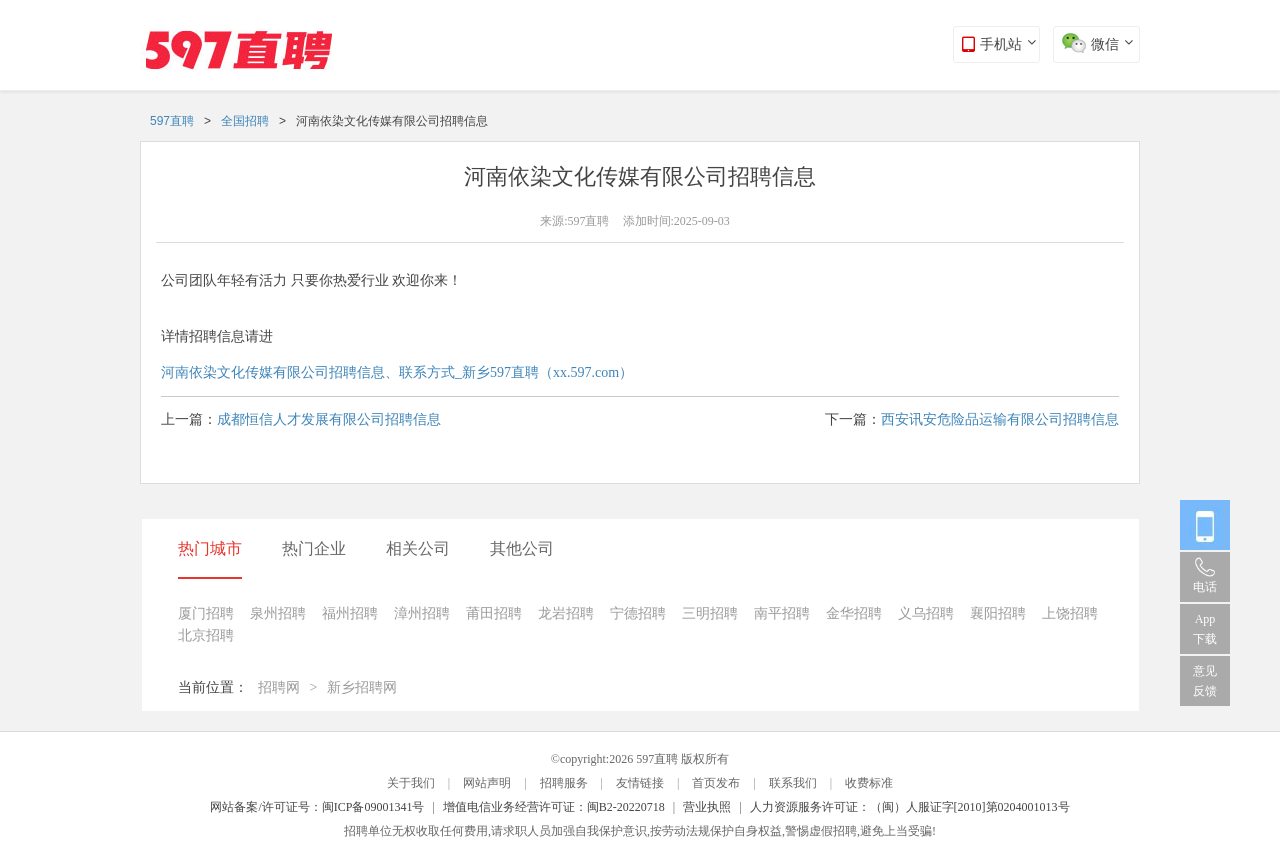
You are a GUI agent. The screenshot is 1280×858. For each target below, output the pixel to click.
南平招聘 (782, 613)
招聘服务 (564, 783)
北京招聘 (206, 635)
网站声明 (487, 783)
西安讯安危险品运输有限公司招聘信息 (1000, 419)
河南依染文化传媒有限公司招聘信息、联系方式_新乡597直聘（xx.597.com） (397, 372)
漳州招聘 (422, 613)
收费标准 (869, 783)
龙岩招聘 (566, 613)
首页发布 (716, 783)
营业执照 (707, 807)
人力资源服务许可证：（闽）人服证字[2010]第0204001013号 (910, 807)
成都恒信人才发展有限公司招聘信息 (329, 419)
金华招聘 (854, 613)
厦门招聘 (206, 613)
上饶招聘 (1070, 613)
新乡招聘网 (362, 687)
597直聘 (172, 121)
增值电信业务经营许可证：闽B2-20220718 (554, 807)
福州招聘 (350, 613)
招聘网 (279, 687)
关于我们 (411, 783)
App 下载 (1205, 629)
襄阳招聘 (998, 613)
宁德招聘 (638, 613)
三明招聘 (710, 613)
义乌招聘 (926, 613)
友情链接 (640, 783)
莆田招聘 (494, 613)
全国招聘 (245, 121)
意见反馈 (1205, 681)
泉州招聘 (278, 613)
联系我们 (793, 783)
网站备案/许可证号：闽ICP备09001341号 (317, 807)
